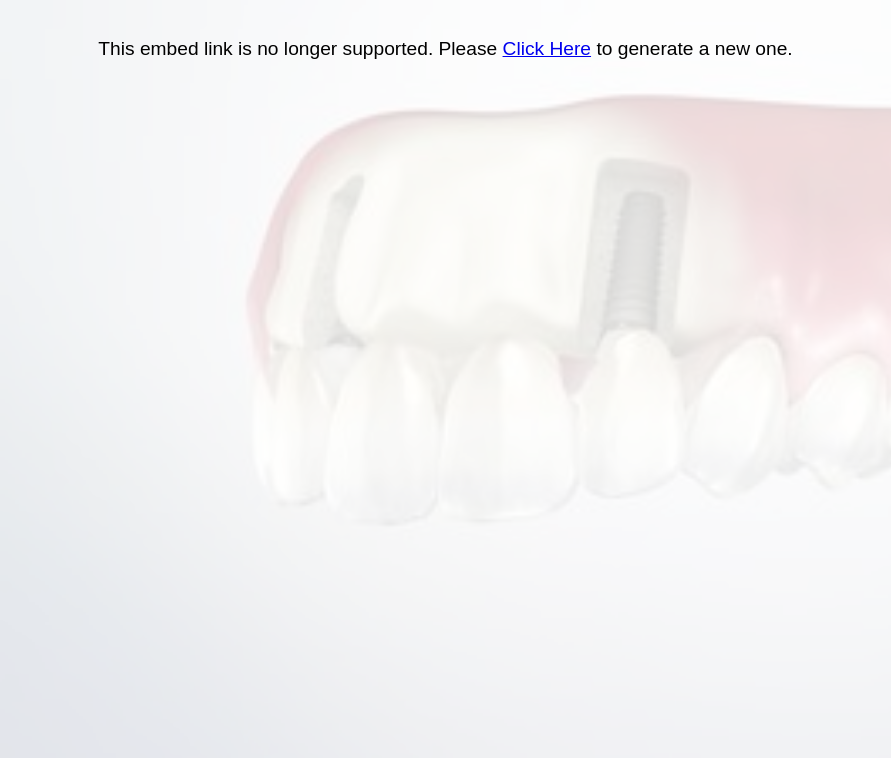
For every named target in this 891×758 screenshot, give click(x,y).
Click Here (547, 48)
